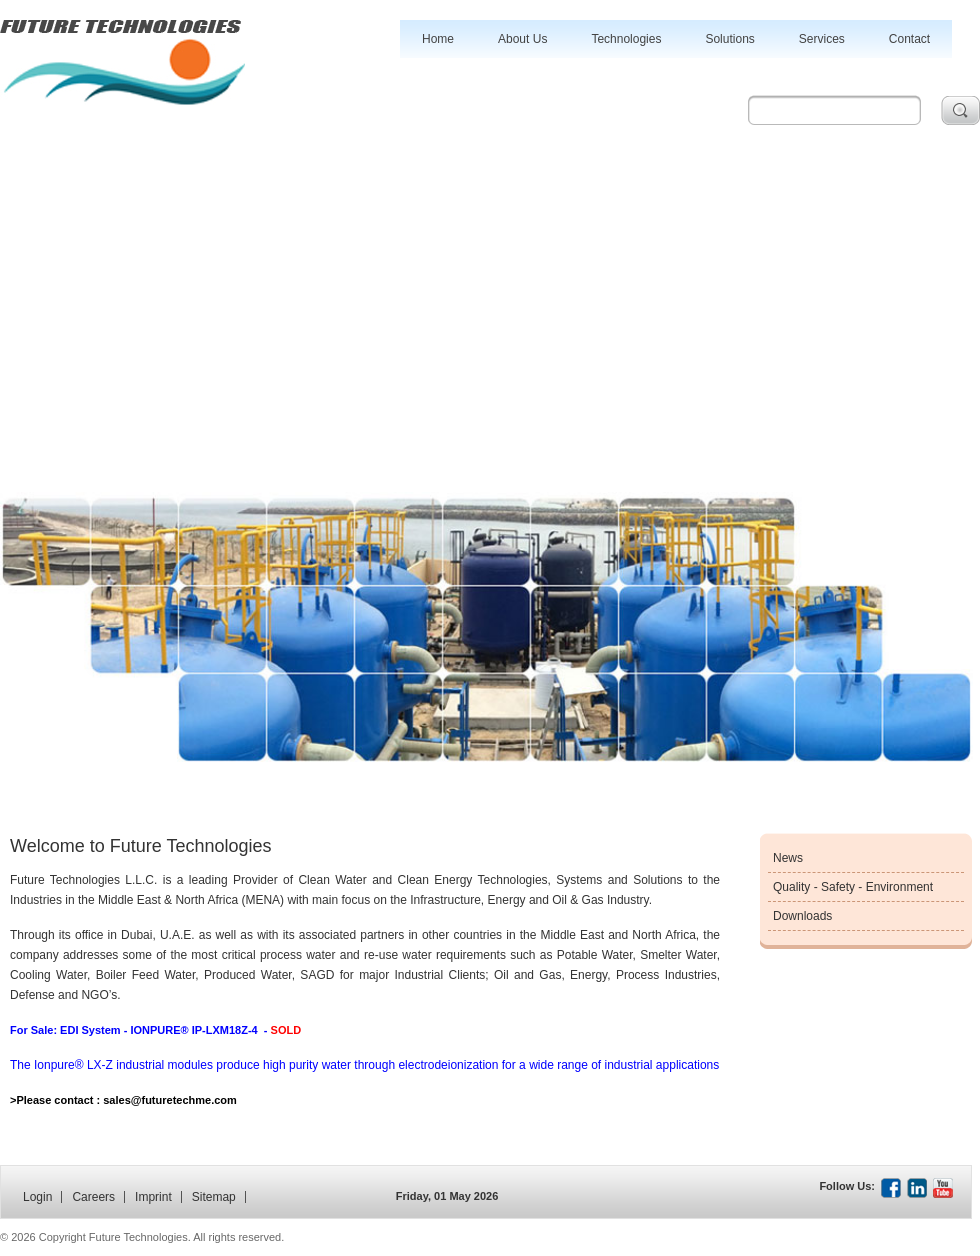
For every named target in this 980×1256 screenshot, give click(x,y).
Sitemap (214, 1197)
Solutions (729, 39)
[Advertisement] (490, 275)
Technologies (626, 39)
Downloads (802, 916)
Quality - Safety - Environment (853, 887)
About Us (522, 39)
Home (438, 39)
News (788, 858)
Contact (909, 39)
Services (822, 39)
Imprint (153, 1197)
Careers (93, 1197)
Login (37, 1197)
